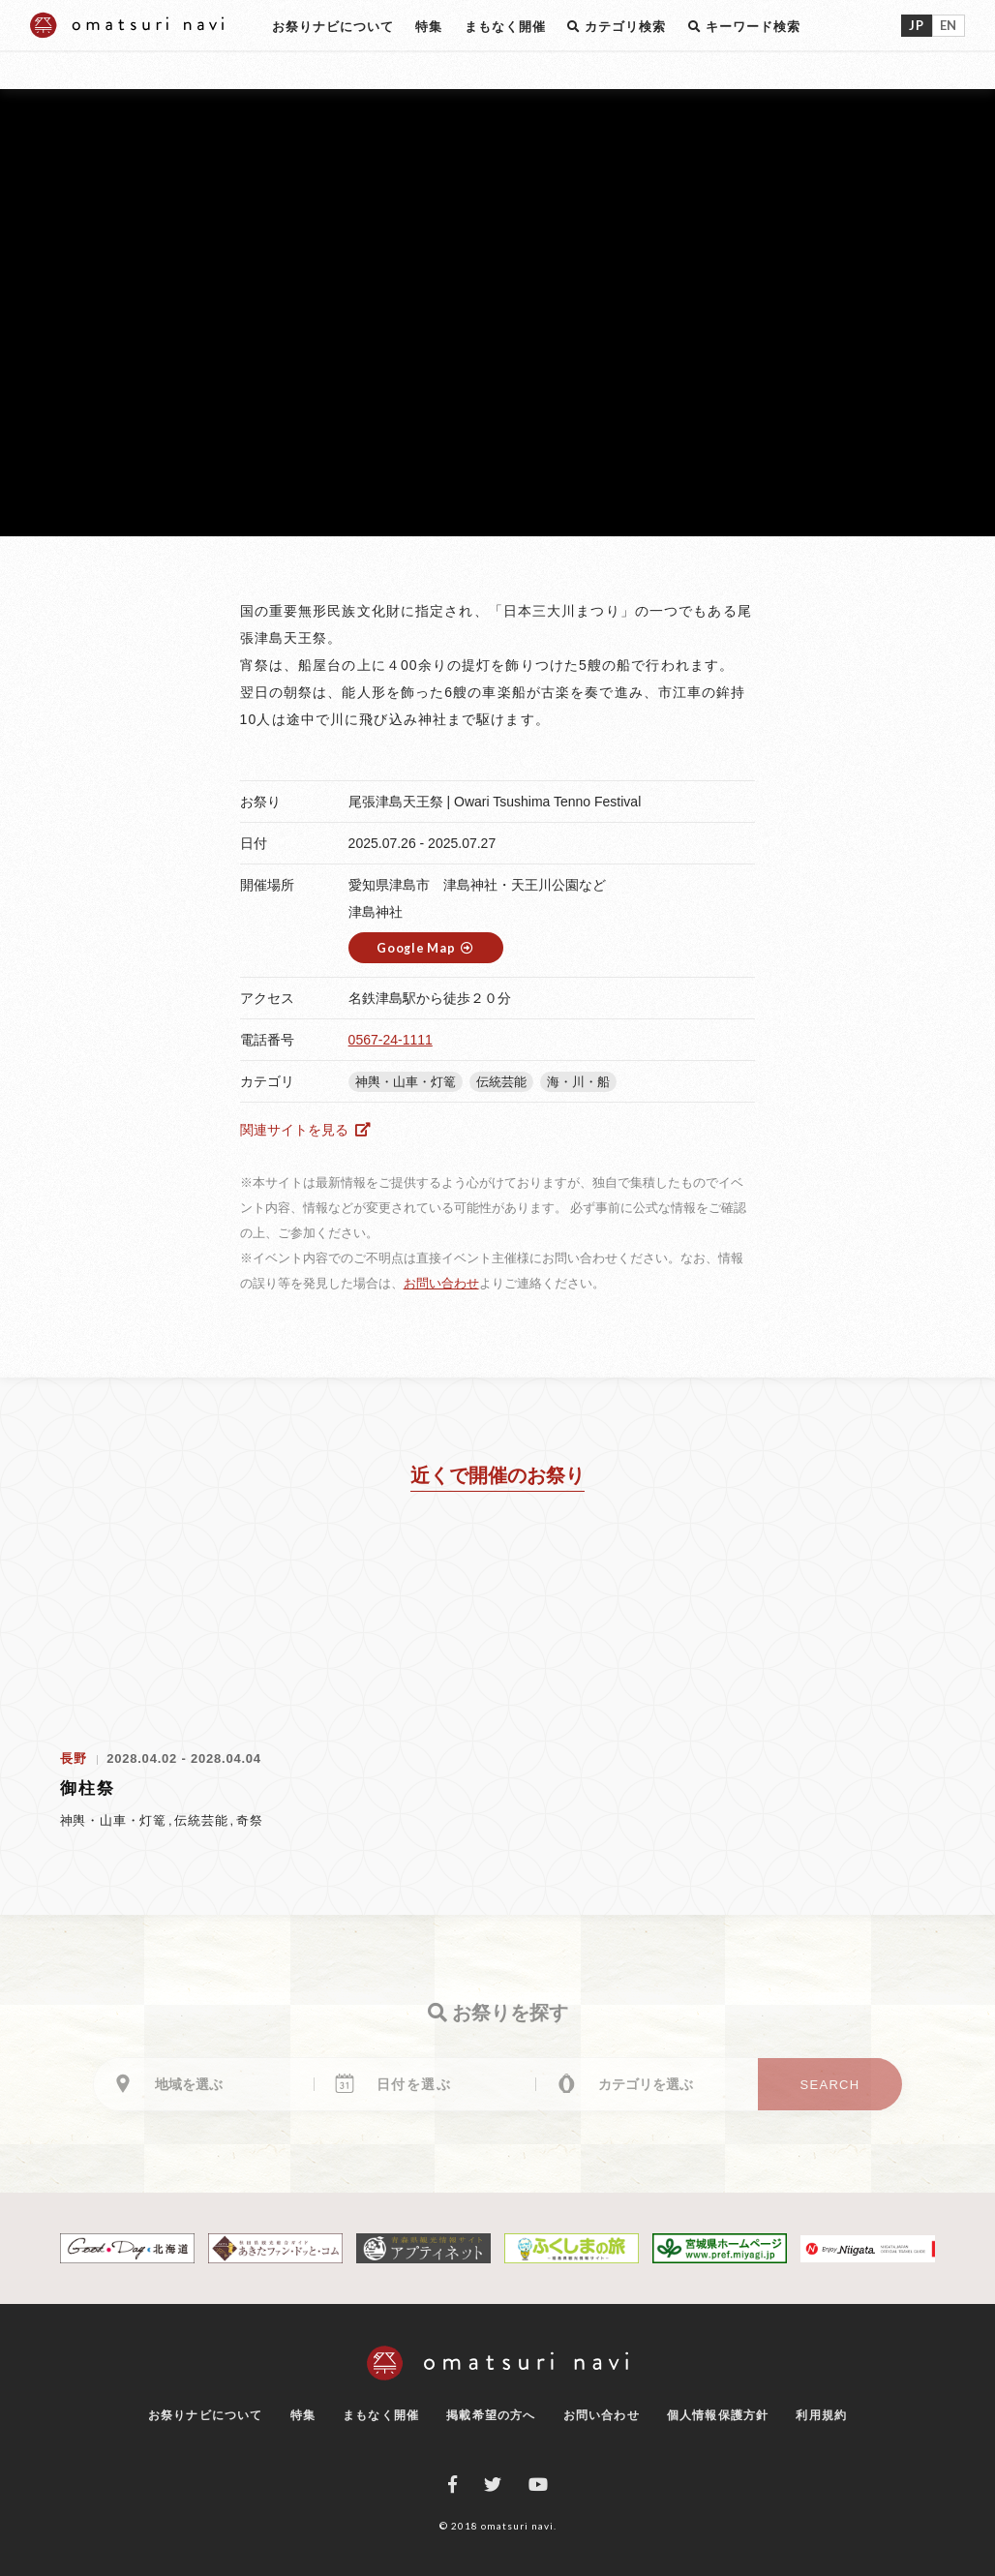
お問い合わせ (441, 1283)
